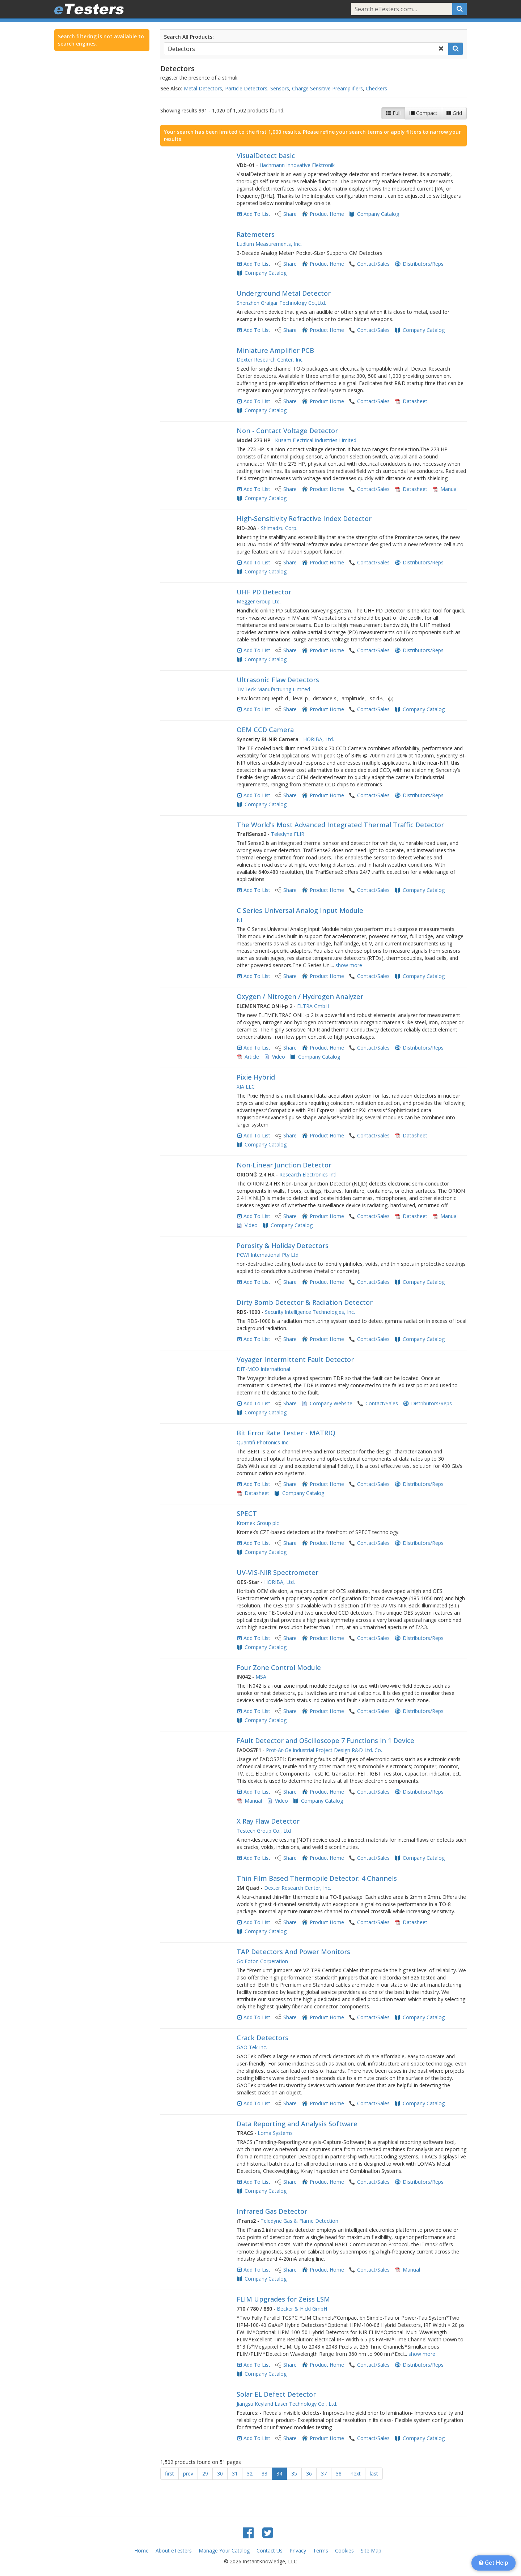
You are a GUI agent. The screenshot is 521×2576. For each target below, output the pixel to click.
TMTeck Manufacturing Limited (273, 689)
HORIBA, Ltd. (318, 739)
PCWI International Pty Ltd (267, 1254)
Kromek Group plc (258, 1523)
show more (348, 965)
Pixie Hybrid (256, 1077)
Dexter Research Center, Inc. (270, 359)
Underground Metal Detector (284, 293)
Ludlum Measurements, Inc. (269, 243)
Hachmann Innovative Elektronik (297, 165)
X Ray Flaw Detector (268, 1821)
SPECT (247, 1513)
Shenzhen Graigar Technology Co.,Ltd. (281, 302)
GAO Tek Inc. (252, 2047)
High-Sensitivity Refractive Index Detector (304, 518)
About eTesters (174, 2550)
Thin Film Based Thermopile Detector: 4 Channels (317, 1878)
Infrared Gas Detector (272, 2211)
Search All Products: (189, 36)
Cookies (344, 2550)
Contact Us (270, 2550)
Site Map (371, 2550)
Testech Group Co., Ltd (264, 1830)
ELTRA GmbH (313, 1006)
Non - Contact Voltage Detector (287, 430)
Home (141, 2550)
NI (239, 920)
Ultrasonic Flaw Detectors (278, 679)
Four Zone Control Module (279, 1667)
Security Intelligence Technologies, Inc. (310, 1311)
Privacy (297, 2550)
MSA (260, 1676)
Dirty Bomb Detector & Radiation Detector (305, 1302)
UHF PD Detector (264, 592)
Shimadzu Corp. (279, 528)
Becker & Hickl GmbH (302, 2308)
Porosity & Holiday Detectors (283, 1245)
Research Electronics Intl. (308, 1174)
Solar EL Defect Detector (276, 2394)
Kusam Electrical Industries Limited (315, 440)
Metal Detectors (203, 88)
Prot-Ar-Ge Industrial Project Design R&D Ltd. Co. (324, 1750)
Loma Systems (275, 2132)
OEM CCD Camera (265, 729)
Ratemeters (256, 234)
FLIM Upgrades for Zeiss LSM (283, 2299)
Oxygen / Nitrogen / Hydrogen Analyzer (300, 996)
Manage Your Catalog (224, 2550)
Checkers (376, 88)
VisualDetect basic (266, 155)
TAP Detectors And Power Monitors (293, 1951)
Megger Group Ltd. (259, 601)
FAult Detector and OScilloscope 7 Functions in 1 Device (325, 1740)
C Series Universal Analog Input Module (300, 910)
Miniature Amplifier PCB (275, 350)
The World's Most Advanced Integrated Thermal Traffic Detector (340, 824)
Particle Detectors (246, 88)
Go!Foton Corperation (262, 1961)
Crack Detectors (262, 2037)
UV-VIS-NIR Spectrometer (277, 1572)
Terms (320, 2550)
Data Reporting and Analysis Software (297, 2123)
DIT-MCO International (263, 1369)
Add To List (256, 213)
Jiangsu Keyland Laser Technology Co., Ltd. (287, 2403)
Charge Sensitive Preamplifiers (327, 88)
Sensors (279, 88)
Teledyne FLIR (287, 833)
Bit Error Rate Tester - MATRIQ (286, 1432)
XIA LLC (246, 1086)
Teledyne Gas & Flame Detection (299, 2220)
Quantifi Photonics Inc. (263, 1442)
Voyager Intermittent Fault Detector (295, 1359)
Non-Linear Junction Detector (284, 1165)
